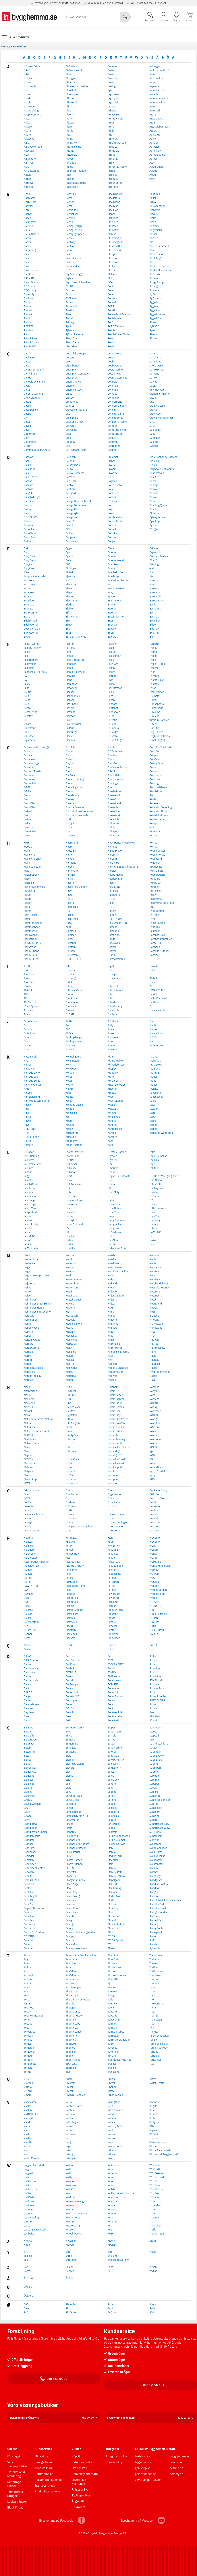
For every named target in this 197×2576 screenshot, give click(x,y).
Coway (153, 381)
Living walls (114, 1224)
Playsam (70, 1638)
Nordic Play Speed (118, 1419)
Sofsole (112, 1735)
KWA (152, 1104)
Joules (111, 1045)
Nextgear (71, 1391)
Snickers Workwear (77, 1948)
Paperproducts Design (36, 1561)
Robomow (113, 1688)
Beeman (28, 310)
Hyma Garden (157, 923)
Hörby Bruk (155, 943)
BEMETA (28, 326)
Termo (27, 2071)
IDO (26, 994)
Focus (111, 692)
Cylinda (153, 445)
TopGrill (112, 2015)
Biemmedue (73, 266)
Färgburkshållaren (159, 736)
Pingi (68, 1573)
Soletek (112, 1751)
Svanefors (155, 1844)
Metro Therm (115, 1267)
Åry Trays (29, 2278)
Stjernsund (155, 1727)
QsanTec (112, 1645)
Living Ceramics (117, 1220)
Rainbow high (31, 1668)
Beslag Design (74, 226)
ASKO (152, 82)
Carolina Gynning (33, 393)
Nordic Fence (115, 1395)
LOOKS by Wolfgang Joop (163, 1176)
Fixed (69, 720)
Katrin (27, 1116)
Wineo (111, 2209)
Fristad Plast (156, 680)
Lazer (27, 1240)
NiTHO (69, 1443)
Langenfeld (30, 1212)
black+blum (72, 346)
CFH (68, 361)
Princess (112, 1626)
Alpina (69, 138)
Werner (70, 2205)
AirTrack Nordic (74, 70)
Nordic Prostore (117, 1423)
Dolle (111, 489)
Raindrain (29, 1672)
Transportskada (45, 2485)
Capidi (27, 385)
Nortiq (153, 1407)
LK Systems (114, 1232)
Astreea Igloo (157, 102)
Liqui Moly (113, 1192)
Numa (152, 1463)
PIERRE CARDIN (75, 1565)
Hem (6, 46)
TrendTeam (155, 1975)
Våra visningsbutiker (17, 2464)
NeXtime (71, 1395)
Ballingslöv (30, 222)
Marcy (27, 1355)
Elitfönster (72, 616)
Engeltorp (113, 576)
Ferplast (28, 716)
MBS (68, 1311)
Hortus (153, 842)
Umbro (28, 2095)
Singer (69, 1824)
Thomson (71, 2051)
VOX (151, 2126)
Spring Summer (116, 1840)
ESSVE (153, 560)
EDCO (27, 616)
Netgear (28, 1471)
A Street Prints (32, 66)
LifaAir (69, 1244)
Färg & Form (156, 732)
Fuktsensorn (156, 704)
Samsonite (30, 1771)
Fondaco (112, 704)
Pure (152, 1610)
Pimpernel (72, 1569)
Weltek (70, 2177)
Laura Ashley (31, 1224)
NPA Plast (154, 1447)
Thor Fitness (73, 2059)
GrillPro (112, 827)
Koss (110, 1141)
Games (28, 755)
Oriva (111, 1498)
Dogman (112, 481)
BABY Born (30, 202)
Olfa (26, 1510)
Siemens (71, 1759)
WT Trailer (155, 2225)
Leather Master (74, 1152)
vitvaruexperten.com (148, 2479)
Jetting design (74, 1037)
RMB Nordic (114, 1676)
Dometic (112, 497)
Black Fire (71, 338)
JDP (68, 1029)
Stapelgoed (114, 1880)
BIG (68, 270)
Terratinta (71, 1959)
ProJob (153, 1557)
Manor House (31, 1327)
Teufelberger (73, 1975)
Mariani (28, 1363)
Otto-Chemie (115, 1526)
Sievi (68, 1771)
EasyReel (29, 568)
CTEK (152, 425)
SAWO (27, 1815)
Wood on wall (157, 2177)
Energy (111, 568)
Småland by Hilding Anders (81, 1932)
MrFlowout (155, 1327)
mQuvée (154, 1315)
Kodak (111, 1104)
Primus (112, 1622)
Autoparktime (157, 154)
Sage (26, 1755)
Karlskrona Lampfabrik (36, 1100)
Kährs (152, 1120)
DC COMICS (30, 517)
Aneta (111, 70)
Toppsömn (114, 2019)
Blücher (112, 270)
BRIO (152, 242)
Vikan (69, 2150)
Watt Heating (31, 2217)
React (27, 1716)
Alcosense (72, 94)
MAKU (27, 1291)
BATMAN (29, 278)
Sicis (68, 1755)
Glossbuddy (72, 795)
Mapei (27, 1335)
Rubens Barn (156, 1688)
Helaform (71, 947)
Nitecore (71, 1439)
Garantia (29, 767)
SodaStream (114, 1731)
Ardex (111, 122)
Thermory (71, 2035)
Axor (152, 178)
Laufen (28, 1220)
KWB (152, 1112)
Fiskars (70, 700)
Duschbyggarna (158, 505)
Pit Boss (70, 1593)
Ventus (70, 2110)
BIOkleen (71, 298)
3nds (110, 2304)
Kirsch (69, 1128)
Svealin (153, 1868)
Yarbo (69, 2255)
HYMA (152, 919)
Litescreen (114, 1204)
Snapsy (70, 1940)
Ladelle (28, 1172)
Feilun (27, 692)
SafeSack (29, 1743)
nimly (69, 1427)
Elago (69, 592)
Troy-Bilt (154, 2015)
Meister (70, 1355)
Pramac (112, 1606)
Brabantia (154, 210)
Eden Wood (30, 620)
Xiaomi (112, 2240)
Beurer (70, 250)
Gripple (153, 755)
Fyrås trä (154, 728)
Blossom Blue (115, 246)
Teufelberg (72, 1971)
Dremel (112, 529)
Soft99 (111, 1739)
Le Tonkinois (31, 1248)
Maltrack (29, 1315)
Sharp (69, 1735)
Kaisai (27, 1064)
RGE (68, 1720)
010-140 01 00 (53, 2378)
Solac (111, 1743)
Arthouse (113, 178)
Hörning (154, 955)
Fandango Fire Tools (35, 672)
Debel (27, 521)
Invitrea (112, 1014)
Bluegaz (112, 254)
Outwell (154, 1518)
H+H (26, 842)
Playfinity (71, 1630)
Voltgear (154, 2122)
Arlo (110, 134)
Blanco (111, 214)
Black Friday (15, 2507)
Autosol (153, 158)
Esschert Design (158, 556)
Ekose (69, 588)
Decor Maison (31, 529)
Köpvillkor (78, 2456)
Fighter (70, 643)
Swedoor (154, 1888)
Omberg (28, 1518)
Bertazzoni (72, 214)
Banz (27, 246)
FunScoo (154, 716)
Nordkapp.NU (115, 1467)
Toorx (111, 2007)
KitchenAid (72, 1132)
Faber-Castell (31, 643)
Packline (29, 1537)
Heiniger (71, 935)
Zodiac (153, 2271)
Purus (152, 1626)
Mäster (153, 1375)
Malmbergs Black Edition (38, 1303)
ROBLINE (113, 1684)
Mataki (69, 1291)
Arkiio (111, 130)
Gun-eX (153, 803)
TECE (27, 2003)
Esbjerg (112, 636)
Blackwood (114, 202)
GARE (27, 787)
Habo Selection (32, 866)
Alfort (69, 106)
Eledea (70, 604)
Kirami (69, 1120)
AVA (151, 162)
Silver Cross (72, 1799)
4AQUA (112, 2312)
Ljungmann (114, 1228)
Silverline (71, 1803)
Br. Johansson (157, 206)
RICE (110, 1660)
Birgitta (70, 310)
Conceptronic (115, 417)
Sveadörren (156, 1860)
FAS (26, 676)
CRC (151, 401)
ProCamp (154, 1537)
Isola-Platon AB (158, 998)
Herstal (112, 870)
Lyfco (152, 1236)
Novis (152, 1431)
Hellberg (71, 951)
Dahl (26, 461)
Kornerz (112, 1137)
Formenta (113, 728)
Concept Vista (116, 413)
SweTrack (154, 1916)
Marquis (28, 1379)
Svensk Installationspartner (165, 1900)
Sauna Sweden (32, 1803)
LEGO (69, 1176)
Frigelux (154, 676)
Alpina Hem (72, 142)
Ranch (27, 1684)
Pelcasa (28, 1610)
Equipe (112, 604)
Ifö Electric (30, 1002)
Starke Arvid (114, 1896)
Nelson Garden (32, 1443)
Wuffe (152, 2229)
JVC (151, 1041)
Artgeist (112, 174)
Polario (112, 1557)
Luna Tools (155, 1216)
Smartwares (72, 1912)
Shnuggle (71, 1747)
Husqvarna (155, 898)
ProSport (154, 1585)
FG (25, 720)
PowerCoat (114, 1593)
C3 (25, 353)
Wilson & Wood (116, 2197)
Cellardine (30, 441)
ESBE (111, 632)
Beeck (27, 306)
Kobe (111, 1096)
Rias (110, 1656)
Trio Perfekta (156, 2003)
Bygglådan (155, 310)
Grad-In (112, 763)
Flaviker (112, 643)
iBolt (26, 970)
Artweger (154, 66)
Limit (110, 1164)
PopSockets (114, 1573)
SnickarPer (72, 1944)
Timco (111, 1971)
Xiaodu (70, 2244)
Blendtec (113, 226)
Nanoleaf (29, 1399)
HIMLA (111, 898)
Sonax (111, 1771)
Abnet (27, 82)
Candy (27, 377)
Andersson (72, 186)
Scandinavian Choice (36, 1832)
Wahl (27, 2177)
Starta (111, 1900)
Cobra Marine (115, 369)
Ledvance (71, 1168)
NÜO (152, 1479)
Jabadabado (31, 1021)
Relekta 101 (72, 1696)
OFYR (27, 1498)
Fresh (152, 659)
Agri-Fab (29, 162)
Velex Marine (31, 2158)
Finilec (70, 655)
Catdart (28, 421)
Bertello (70, 218)
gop (68, 831)
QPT (68, 1649)
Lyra (151, 1244)
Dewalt (70, 525)
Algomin (70, 114)
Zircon (153, 2267)
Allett (69, 126)
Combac (112, 393)
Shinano (70, 1739)
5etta (152, 2308)
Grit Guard (155, 759)
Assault (153, 94)
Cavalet (28, 425)
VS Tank (153, 2134)
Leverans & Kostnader (79, 2481)
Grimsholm (114, 835)
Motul (152, 1299)
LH (67, 1232)
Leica (69, 1180)
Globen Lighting (75, 779)
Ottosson (113, 1530)
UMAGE (28, 2091)
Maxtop (70, 1303)
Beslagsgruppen (75, 234)
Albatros (70, 82)
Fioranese (71, 684)
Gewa (69, 759)
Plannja (70, 1606)
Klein (111, 1056)
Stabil (111, 1848)
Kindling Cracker (75, 1104)
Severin (28, 1948)
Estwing (154, 564)
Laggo (27, 1176)
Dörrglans (154, 529)
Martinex (71, 1255)
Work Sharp (155, 2205)
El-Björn (70, 596)
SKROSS (70, 1868)
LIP (109, 1188)
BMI (110, 278)
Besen (69, 222)
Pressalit (113, 1614)
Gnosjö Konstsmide (77, 815)
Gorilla (111, 747)
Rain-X (28, 1676)
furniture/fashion (159, 720)
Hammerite (30, 931)
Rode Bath (113, 1720)
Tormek (112, 2023)
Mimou (111, 1315)
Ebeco (27, 572)
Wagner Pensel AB (34, 2165)
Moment (154, 1255)
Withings (113, 2221)
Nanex (27, 1395)
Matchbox (71, 1295)
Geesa (27, 819)
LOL (151, 1172)
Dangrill (28, 493)
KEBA (27, 1132)
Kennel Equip (73, 1056)
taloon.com (177, 2462)
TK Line (112, 1987)
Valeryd (28, 2118)
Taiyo (27, 1963)
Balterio (28, 226)
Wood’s (153, 2181)
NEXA (27, 1483)
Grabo (111, 759)
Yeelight (112, 2255)
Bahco (27, 218)
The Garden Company (78, 1999)
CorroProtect (156, 369)
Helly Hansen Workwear (121, 842)
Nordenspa (72, 1483)
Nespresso (30, 1463)
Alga (68, 110)
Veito (27, 2154)
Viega (69, 2142)
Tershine (71, 1963)
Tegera (28, 2023)
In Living (71, 978)
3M (67, 2308)
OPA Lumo (71, 1506)
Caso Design (31, 409)
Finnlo (69, 667)
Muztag (153, 1367)
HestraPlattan (115, 878)
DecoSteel (30, 533)
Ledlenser (71, 1164)
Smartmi (70, 1904)
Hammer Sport (32, 927)
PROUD (153, 1602)
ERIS (110, 620)
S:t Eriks (28, 1727)
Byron (152, 330)
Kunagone (155, 1092)
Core (152, 353)
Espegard (154, 552)
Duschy (153, 509)
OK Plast (29, 1502)
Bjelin (69, 326)
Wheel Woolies (74, 2233)
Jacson (28, 1029)
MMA (110, 1359)
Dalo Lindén (30, 477)
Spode (111, 1828)
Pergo (27, 1638)
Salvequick (30, 1767)
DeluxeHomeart (75, 473)
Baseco (28, 266)
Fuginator (154, 696)
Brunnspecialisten (159, 266)
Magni (27, 1271)
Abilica (28, 78)
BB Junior (29, 286)
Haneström (30, 939)
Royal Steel (155, 1676)
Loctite (112, 1244)
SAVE (27, 1807)
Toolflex (112, 2003)
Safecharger (31, 1739)
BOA (110, 282)
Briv (151, 250)
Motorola (154, 1291)
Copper (112, 449)
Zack (26, 2267)
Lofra (152, 1152)
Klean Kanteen (74, 1145)
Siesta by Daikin (75, 1763)
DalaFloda (29, 469)
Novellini (154, 1423)
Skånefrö (71, 1876)
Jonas (111, 1033)
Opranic (70, 1514)
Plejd (110, 1537)
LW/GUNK (155, 1232)
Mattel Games (74, 1299)
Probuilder (114, 1638)
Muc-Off (154, 1339)
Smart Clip (72, 1892)
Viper (111, 2142)
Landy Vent (30, 1208)
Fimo (69, 651)
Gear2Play (30, 803)
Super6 (153, 1819)
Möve (152, 1379)
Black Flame (73, 342)
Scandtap (29, 1840)
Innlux (69, 994)
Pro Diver (113, 1634)
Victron (70, 2126)
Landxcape (30, 1204)
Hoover (112, 951)
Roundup (154, 1668)
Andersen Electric (76, 182)
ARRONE (113, 158)
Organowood (115, 1494)
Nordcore (71, 1479)
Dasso (27, 509)
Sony (110, 1787)
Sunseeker (155, 1807)
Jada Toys (29, 1033)
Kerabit (70, 1072)
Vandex (28, 2122)
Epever (112, 596)
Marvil (69, 1259)
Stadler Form (115, 1856)
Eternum (154, 580)
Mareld (28, 1359)
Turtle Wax (155, 2059)
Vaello (27, 2106)
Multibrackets (157, 1347)
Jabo (26, 1025)
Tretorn (153, 1979)
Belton (28, 322)
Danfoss (28, 489)
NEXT (69, 1387)
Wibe (110, 2169)
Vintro (111, 2138)
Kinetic (70, 1108)
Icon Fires (30, 982)
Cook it (112, 437)
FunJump (154, 712)
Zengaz (70, 2271)
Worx (152, 2213)
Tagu (26, 1959)
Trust (152, 2023)
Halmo (27, 910)
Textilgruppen (74, 1987)
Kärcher (153, 1124)
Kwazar (153, 1108)
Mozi (152, 1311)
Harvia (69, 878)
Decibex (28, 525)
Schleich (29, 1860)
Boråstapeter (115, 318)
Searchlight (30, 1896)
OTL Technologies (118, 1522)
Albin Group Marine (77, 86)
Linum (111, 1184)
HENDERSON (115, 850)
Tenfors (28, 2059)
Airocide (29, 186)
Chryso (70, 397)
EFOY (27, 636)
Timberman (114, 1967)
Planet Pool (72, 1597)
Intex (111, 994)
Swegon (154, 1892)
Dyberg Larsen (157, 517)
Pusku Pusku (156, 1630)
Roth (152, 1664)
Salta (27, 1763)
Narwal (28, 1411)
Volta (152, 2118)
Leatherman (72, 1156)
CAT (26, 417)
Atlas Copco (156, 118)
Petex (69, 1545)
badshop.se (142, 2456)
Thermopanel (73, 2031)
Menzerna (71, 1367)
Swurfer (154, 1944)
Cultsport (154, 437)
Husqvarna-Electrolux (161, 902)
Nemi (27, 1447)
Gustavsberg (156, 819)
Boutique (154, 194)
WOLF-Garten (157, 2173)
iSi (150, 986)
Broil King (155, 258)
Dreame (112, 525)
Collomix (113, 389)
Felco (27, 700)
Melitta (70, 1363)
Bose (110, 338)
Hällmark (154, 931)
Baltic (27, 230)
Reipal (69, 1680)
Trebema (154, 1959)
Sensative (29, 1928)
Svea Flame (156, 1852)
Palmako (29, 1545)
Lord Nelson (156, 1180)
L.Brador (29, 1152)
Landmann (30, 1196)
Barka (27, 258)
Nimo (69, 1431)
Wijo (110, 2181)
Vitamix (112, 2150)
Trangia (112, 2067)
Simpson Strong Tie (77, 1815)
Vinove (112, 2134)
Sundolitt (154, 1795)
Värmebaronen (157, 2142)
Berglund (71, 194)
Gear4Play (30, 807)
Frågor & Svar (81, 2489)
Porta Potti (114, 1581)
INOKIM (70, 1014)
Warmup (28, 2213)
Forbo (111, 716)
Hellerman (72, 955)
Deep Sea (29, 537)
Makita (27, 1287)
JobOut (70, 1049)
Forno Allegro (115, 740)
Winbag (112, 2205)
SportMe (112, 1832)
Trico (152, 1995)
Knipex (112, 1092)
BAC (26, 210)
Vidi (68, 2138)
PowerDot (113, 1597)
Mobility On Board (118, 1367)
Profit (152, 1545)
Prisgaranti (79, 2507)
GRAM (111, 771)
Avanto (153, 170)
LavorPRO (29, 1236)
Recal (27, 1720)
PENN (27, 1626)
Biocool (70, 290)
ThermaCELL (73, 2011)
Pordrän (112, 1577)
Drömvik (154, 461)
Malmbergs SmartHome (37, 1311)
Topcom (112, 2011)
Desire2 (70, 521)
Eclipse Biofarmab (34, 576)
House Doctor (157, 850)
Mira (110, 1335)
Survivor (154, 1840)
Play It (69, 1626)
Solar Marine (115, 1747)
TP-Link (112, 2055)
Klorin (111, 1076)
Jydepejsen (156, 1045)
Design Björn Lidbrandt (79, 501)
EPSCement (114, 600)
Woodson (154, 2193)
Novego (153, 1419)
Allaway (70, 122)
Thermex (71, 2019)
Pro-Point (154, 1573)
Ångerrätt (78, 2501)
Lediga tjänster (17, 2501)
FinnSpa (70, 676)
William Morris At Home (121, 2193)
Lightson (112, 1160)
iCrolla (27, 986)
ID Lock (28, 990)
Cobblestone (115, 365)
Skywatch (71, 1872)
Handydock (30, 935)
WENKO (70, 2189)
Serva (27, 1944)
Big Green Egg (74, 274)
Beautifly (29, 294)
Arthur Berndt (115, 182)
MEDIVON (71, 1343)
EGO (68, 560)
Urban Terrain (115, 2095)
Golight (70, 823)
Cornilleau (155, 361)
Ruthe (152, 1704)
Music (152, 1355)
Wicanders (114, 2173)
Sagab (27, 1747)
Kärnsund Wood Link (161, 1132)
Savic (27, 1811)
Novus (153, 1443)
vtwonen (154, 2138)
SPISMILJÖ (114, 1824)
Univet (111, 2083)
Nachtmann (30, 1391)
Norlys (153, 1391)
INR (110, 970)
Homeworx (114, 935)
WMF (110, 2233)
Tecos (27, 2011)
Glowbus (71, 803)
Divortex (112, 473)
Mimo (111, 1311)
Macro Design (31, 1259)
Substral (154, 1783)
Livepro (112, 1216)
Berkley (70, 202)
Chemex (70, 385)
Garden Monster (33, 771)
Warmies (29, 2209)
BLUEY (111, 266)
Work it (153, 2201)
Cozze (153, 385)
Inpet (111, 966)
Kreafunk (154, 1068)
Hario (69, 854)
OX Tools (154, 1530)
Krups (152, 1080)
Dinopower (72, 541)
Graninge (113, 783)
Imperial (71, 970)
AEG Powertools (33, 146)
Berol (69, 206)
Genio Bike (30, 831)
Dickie (69, 533)
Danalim (28, 485)
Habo (27, 862)
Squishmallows (116, 1844)
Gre (110, 787)
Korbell (112, 1132)
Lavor (27, 1232)
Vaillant (28, 2110)
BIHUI (69, 286)
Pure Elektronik (158, 1614)
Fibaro (27, 724)
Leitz (68, 1192)
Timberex (113, 1963)
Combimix (113, 397)
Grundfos (154, 779)
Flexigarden (114, 655)
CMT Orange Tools (76, 449)
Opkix (69, 1510)
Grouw (153, 771)
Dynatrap (154, 521)
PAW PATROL (31, 1585)
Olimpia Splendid (34, 1514)
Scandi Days (31, 1824)
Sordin (111, 1795)
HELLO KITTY (73, 959)
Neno (27, 1451)
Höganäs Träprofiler (160, 939)
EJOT (69, 580)
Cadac (27, 361)
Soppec (112, 1791)
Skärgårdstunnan (75, 1880)
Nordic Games (116, 1407)
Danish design (32, 497)
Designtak (71, 517)
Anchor (70, 178)
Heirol (69, 939)
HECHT (70, 910)
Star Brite (113, 1884)
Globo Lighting (74, 787)
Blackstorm (114, 198)
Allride (69, 130)
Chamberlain (73, 365)
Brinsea (153, 238)
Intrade (112, 1002)
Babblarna (29, 198)
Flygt (110, 680)
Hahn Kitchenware (34, 886)
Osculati (112, 1506)
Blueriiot (113, 258)
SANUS (28, 1799)
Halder (28, 902)
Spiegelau (113, 1815)
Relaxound (72, 1692)
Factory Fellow (32, 647)
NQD (152, 1455)
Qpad (69, 1645)
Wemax (70, 2181)
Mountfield (155, 1303)
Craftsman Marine (159, 393)
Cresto (153, 409)
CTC (151, 421)
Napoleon (29, 1403)
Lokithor (154, 1168)
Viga (68, 2146)
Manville (29, 1331)
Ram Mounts (31, 1680)
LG (67, 1228)
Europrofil (155, 596)
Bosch (111, 330)
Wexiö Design (73, 2225)
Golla (69, 827)
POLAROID (114, 1561)
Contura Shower (117, 429)
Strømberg (155, 1767)
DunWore (154, 489)
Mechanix (71, 1335)
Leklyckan (71, 1196)
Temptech (29, 2051)
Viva (110, 2158)
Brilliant (154, 234)
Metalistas (113, 1263)
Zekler (69, 2267)
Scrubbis (29, 1884)
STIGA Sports (115, 1940)
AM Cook (71, 162)
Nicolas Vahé (73, 1407)
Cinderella (72, 401)
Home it (112, 927)
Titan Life (113, 1979)
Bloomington (115, 238)
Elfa (68, 612)
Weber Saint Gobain (35, 2229)
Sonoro (112, 1783)
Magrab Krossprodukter (37, 1275)
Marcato (28, 1351)
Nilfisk (69, 1419)
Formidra (113, 732)
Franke (153, 647)
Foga (110, 696)
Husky (153, 894)
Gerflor (70, 755)
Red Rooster (73, 1660)
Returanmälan (44, 2474)
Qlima (27, 1649)
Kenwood (71, 1068)
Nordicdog (113, 1451)
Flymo (111, 684)
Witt (110, 2225)
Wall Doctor (30, 2189)
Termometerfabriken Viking (81, 1955)
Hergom (112, 858)
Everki (153, 612)
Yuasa (152, 2251)
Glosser (70, 799)
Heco (69, 923)
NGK (68, 1399)
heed (69, 927)
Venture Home (74, 2106)
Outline (153, 1510)
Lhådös (70, 1236)
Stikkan (112, 1948)
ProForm (154, 1549)
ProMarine (155, 1561)
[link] (176, 17)
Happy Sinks (73, 842)
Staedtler (113, 1860)
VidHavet (71, 2134)
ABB (26, 74)
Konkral (112, 1120)
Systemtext (156, 1948)
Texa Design (72, 1979)
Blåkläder (113, 274)
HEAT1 (69, 898)
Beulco (70, 246)
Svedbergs (155, 1876)
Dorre (111, 505)
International (115, 990)
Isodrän (153, 994)
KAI (26, 1060)
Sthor (111, 1932)
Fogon (111, 700)
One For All (72, 1494)
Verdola (70, 2114)
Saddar (28, 1731)
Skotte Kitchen (74, 1864)
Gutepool (154, 823)
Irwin (152, 982)
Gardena (29, 775)
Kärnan (153, 1128)
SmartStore (72, 1908)
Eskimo (153, 548)
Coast (111, 357)
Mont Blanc (155, 1267)
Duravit (153, 497)
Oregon (112, 1490)
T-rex (152, 1987)
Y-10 (26, 2251)
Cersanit (70, 357)
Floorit (111, 672)
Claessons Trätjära (76, 409)
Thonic (70, 2055)
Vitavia (111, 2154)
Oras (68, 1530)
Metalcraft (113, 1259)
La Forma (29, 1160)
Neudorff (29, 1475)
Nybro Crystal (157, 1471)
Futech (153, 724)
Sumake (154, 1791)
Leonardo (71, 1212)
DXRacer (154, 513)
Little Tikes (114, 1212)
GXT (151, 827)
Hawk (69, 890)
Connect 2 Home (117, 421)
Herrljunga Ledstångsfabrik (123, 866)
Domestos (113, 493)
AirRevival (71, 66)
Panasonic (30, 1553)
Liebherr (70, 1240)
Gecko (27, 815)
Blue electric (115, 250)
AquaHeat (113, 94)
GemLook (29, 827)
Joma (111, 1029)
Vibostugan (72, 2122)
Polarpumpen (115, 1565)
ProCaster (155, 1541)
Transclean (155, 1955)
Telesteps (29, 2031)
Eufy (151, 584)
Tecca (27, 1999)
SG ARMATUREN (75, 1727)
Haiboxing (29, 890)
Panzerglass (31, 1557)
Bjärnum (70, 330)
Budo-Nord (155, 274)
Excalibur (154, 620)
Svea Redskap (157, 1856)
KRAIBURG (155, 1064)
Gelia (27, 823)
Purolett (154, 1622)
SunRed (153, 1803)
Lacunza (28, 1168)
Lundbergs (155, 1220)
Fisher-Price (73, 696)
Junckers (154, 1029)
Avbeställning (43, 2468)
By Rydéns (155, 298)
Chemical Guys (74, 389)
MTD (151, 1335)
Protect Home (157, 1593)
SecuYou (29, 1904)
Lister (111, 1200)
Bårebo (153, 334)
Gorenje (70, 835)
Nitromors (71, 1451)
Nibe (68, 1403)
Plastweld (71, 1622)
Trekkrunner (156, 1971)
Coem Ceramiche (117, 377)
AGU (26, 166)
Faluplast (29, 667)
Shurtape (71, 1751)
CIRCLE (70, 405)
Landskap (29, 1200)
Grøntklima (155, 791)
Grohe (153, 767)
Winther (112, 2213)
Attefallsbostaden (159, 126)
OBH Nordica (31, 1490)
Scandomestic (32, 1836)
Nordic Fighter (116, 1399)
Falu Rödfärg (31, 659)
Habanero (29, 854)
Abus (27, 90)
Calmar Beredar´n (34, 369)
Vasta (27, 2134)
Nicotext (71, 1411)
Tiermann (71, 2067)
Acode (27, 98)
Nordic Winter (115, 1443)
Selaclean (29, 1916)
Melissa (70, 1359)
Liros (110, 1196)
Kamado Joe (31, 1076)
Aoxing (111, 86)
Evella (152, 604)
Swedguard (155, 1880)
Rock (110, 1708)
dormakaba (114, 501)
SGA (68, 1731)
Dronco (112, 537)
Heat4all (70, 902)
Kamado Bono (32, 1072)
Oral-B (69, 1522)
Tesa (68, 1967)
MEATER (70, 1331)
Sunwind (154, 1815)
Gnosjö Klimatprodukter (79, 811)
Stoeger (153, 1731)
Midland (112, 1283)
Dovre (111, 513)
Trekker (153, 1967)
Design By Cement (76, 505)
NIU (68, 1455)
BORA (111, 306)
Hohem (112, 910)
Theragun (71, 2007)
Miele (111, 1287)
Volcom (153, 2114)
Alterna (70, 150)
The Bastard (72, 1991)
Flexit (111, 659)
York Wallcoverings (118, 2260)
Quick (111, 1649)
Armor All (113, 138)
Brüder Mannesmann (161, 270)
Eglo (68, 552)
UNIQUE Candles (75, 2095)
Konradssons (115, 1128)
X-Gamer (71, 2240)
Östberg (28, 2295)
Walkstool (29, 2185)
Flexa (111, 647)
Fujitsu (153, 700)
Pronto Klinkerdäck (160, 1565)
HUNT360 (155, 882)
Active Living (31, 110)
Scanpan (29, 1844)
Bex (68, 254)
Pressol (112, 1618)
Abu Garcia (30, 86)
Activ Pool (29, 106)
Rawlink (28, 1708)
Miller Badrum (116, 1295)
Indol (69, 982)
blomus (112, 234)
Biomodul (71, 306)
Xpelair (112, 2244)
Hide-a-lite (114, 886)
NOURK (153, 1415)
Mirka (111, 1339)
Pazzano (28, 1593)
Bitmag (70, 322)
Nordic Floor (115, 1403)
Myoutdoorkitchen (159, 1371)
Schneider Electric (34, 1868)
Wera (69, 2193)
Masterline (72, 1283)
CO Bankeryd (115, 353)
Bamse (28, 242)
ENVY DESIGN (116, 588)
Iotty (152, 970)
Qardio (28, 1645)
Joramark (113, 1037)
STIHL (111, 1944)
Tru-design (155, 2019)
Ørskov (28, 2287)
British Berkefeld (159, 246)
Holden (112, 914)
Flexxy (111, 667)
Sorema (112, 1799)
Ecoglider (29, 600)
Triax (152, 1991)
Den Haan (71, 481)
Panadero (29, 1549)
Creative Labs (157, 405)
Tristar (153, 2007)
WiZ (110, 2229)
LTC (151, 1200)
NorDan (70, 1475)
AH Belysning (31, 170)
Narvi (27, 1415)
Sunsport (154, 1811)
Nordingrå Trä (115, 1455)
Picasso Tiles (73, 1561)
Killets (69, 1096)
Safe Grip (29, 1735)
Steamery (113, 1908)
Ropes (153, 1660)
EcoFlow (29, 592)
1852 (27, 2304)
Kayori (27, 1124)
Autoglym (154, 146)
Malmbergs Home (34, 1307)
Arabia (111, 106)
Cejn (26, 437)
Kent (68, 1064)
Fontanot (113, 708)
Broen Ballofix (157, 254)
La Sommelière (32, 1164)
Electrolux (71, 600)
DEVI (69, 529)
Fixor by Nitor (73, 724)
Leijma (69, 1188)
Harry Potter (73, 870)
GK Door (70, 775)
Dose (110, 509)
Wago (27, 2169)
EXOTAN (154, 632)
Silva (68, 1791)
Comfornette (115, 401)
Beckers (28, 298)
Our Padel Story (158, 1490)
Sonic (111, 1775)
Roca (110, 1704)
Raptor (28, 1700)
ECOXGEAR (30, 612)
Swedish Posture (159, 1884)
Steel (111, 1912)
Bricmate (154, 226)
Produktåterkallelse (48, 2491)
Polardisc (113, 1553)
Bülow (153, 322)
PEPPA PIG (30, 1630)
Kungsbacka (156, 1096)
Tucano (153, 2039)
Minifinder (113, 1323)
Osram (111, 1518)
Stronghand (156, 1759)
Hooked (112, 947)
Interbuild (113, 986)
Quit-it (153, 1645)
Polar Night (114, 1549)
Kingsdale (71, 1112)
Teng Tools (30, 2063)
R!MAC (28, 1656)
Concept (112, 409)
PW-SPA (154, 1634)
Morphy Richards (159, 1283)
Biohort (70, 294)
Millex (111, 1303)
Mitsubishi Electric (118, 1351)
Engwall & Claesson (119, 580)
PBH (26, 1597)
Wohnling (154, 2165)
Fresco (153, 655)
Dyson (153, 525)
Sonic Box (113, 1779)
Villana (111, 2122)
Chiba (69, 393)
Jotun (111, 1041)
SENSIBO (29, 1936)
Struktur (154, 1763)
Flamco (70, 736)
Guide (152, 799)
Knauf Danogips (116, 1084)
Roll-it (153, 1656)
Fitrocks (70, 712)
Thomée (70, 2047)
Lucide (153, 1204)
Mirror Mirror (115, 1347)
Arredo (111, 154)
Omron (70, 1490)
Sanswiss (29, 1795)
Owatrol (154, 1526)
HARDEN (71, 850)
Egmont (70, 556)
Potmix (112, 1589)
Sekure (28, 1912)
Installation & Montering (16, 2474)
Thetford (71, 2043)
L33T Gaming (31, 1156)
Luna (152, 1212)
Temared (29, 2047)
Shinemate (72, 1743)
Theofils (70, 2003)
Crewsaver (155, 413)
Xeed (27, 2244)
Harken (70, 858)
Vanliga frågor (44, 2462)
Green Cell (114, 795)
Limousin (113, 1168)
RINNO (112, 1672)
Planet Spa (72, 1602)
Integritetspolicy (117, 2456)
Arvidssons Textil (159, 70)
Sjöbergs (71, 1832)
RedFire (70, 1664)
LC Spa (28, 1244)
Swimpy (154, 1924)
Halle (27, 906)
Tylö (151, 2063)
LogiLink (154, 1160)
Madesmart (30, 1263)
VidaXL (70, 2130)
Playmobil (71, 1634)
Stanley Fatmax (116, 1876)
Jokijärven (113, 1021)
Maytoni (70, 1307)
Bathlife (28, 274)
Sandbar (28, 1779)
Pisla (68, 1589)
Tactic (27, 1955)
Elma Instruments (76, 636)
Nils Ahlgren (73, 1423)
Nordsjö (112, 1483)
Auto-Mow (155, 150)
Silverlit (70, 1807)
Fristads (154, 684)
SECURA (28, 1900)
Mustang (154, 1359)
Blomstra (113, 230)
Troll (151, 2011)
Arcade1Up (114, 114)
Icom (27, 978)
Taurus (28, 1983)
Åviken (70, 2278)
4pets (152, 2304)
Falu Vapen (30, 663)
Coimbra (112, 381)
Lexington (71, 1220)
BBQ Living (30, 290)
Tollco (111, 1999)
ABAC (27, 70)
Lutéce (153, 1228)
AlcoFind (71, 90)
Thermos (71, 2039)
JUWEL (153, 1037)
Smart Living (73, 1896)
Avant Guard (156, 166)
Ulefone (28, 2083)
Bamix (27, 238)
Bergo (69, 198)
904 (151, 2312)
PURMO (153, 1618)
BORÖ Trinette (116, 326)
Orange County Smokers (79, 1526)
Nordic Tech (114, 1435)
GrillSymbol (114, 831)
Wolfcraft (154, 2169)
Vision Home (115, 2146)
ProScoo (154, 1581)
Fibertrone (30, 728)
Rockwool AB (115, 1712)
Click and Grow (74, 421)
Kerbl (69, 1076)
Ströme (153, 1771)
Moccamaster (115, 1371)
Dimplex (70, 537)
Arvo (152, 74)
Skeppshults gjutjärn (77, 1844)
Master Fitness (74, 1279)
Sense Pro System (34, 1932)
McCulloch (72, 1315)
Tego (26, 2027)
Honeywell (114, 943)
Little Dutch (114, 1208)
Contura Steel (115, 433)
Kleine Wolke (115, 1060)
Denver (70, 497)
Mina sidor (41, 2456)
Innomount (72, 1002)
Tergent (28, 2067)
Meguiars (71, 1351)
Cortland (154, 373)
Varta (27, 2130)
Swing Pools (156, 1928)
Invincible (113, 1010)
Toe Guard (113, 1991)
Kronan (153, 1076)
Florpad (112, 676)
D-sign (153, 465)
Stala (110, 1864)
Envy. (111, 592)
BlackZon (113, 210)
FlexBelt (112, 651)
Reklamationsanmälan (49, 2479)
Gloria (69, 791)
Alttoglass (71, 154)
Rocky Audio (115, 1716)
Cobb (111, 361)
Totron (111, 2043)
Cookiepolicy (114, 2462)
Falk (26, 655)
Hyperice (154, 927)
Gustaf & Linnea (158, 815)
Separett (29, 1940)
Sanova (28, 1791)
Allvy (68, 134)
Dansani (28, 501)
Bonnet (112, 302)
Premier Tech (115, 1610)
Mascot (70, 1271)
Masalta (70, 1267)
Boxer (152, 198)
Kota (110, 1145)
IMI (68, 966)
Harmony (71, 862)
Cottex (153, 377)
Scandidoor (30, 1828)
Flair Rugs (71, 732)
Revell (69, 1712)
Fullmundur (156, 708)
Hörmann (154, 947)
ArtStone (113, 186)
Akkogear (71, 78)
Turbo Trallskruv (158, 2047)
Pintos (69, 1577)
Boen (111, 290)
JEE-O (69, 1033)
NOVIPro (154, 1427)
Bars (26, 262)
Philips (70, 1549)
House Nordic (157, 854)
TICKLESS (71, 2063)
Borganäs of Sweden (119, 314)
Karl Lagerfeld (32, 1096)
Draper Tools (115, 521)
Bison (69, 314)
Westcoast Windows (77, 2213)
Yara (68, 2251)
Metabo (112, 1255)
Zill (109, 2271)
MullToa (153, 1343)
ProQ (152, 1577)
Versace (70, 2118)
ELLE (68, 632)
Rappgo (28, 1696)
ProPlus (153, 1569)
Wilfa (110, 2185)
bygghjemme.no (180, 2456)
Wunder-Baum (157, 2233)
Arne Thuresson (117, 142)
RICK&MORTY (116, 1664)
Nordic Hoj (114, 1411)
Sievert (70, 1767)
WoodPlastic (156, 2189)
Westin (70, 2221)
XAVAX (28, 2240)
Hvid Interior (156, 910)
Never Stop (30, 1479)
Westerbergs (73, 2217)
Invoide (153, 966)
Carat (27, 389)
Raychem (29, 1712)
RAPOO (28, 1692)
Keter (69, 1080)
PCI (26, 1602)
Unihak (70, 2087)
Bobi (110, 286)
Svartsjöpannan (158, 1848)
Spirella (112, 1819)
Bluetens (113, 262)
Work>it (153, 2209)
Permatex (71, 1537)
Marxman (71, 1263)
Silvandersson (74, 1795)
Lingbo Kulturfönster (119, 1176)
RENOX (70, 1708)
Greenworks (115, 815)
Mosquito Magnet (159, 1287)
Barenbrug (30, 250)
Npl (151, 1451)
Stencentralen (116, 1924)
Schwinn (29, 1872)
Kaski (27, 1112)
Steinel (112, 1920)
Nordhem (113, 1387)
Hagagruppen (31, 874)
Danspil (28, 505)
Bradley (153, 214)
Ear (26, 552)
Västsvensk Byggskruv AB (164, 2154)
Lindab (111, 1172)
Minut (111, 1331)
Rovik (152, 1672)
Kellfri (27, 1141)
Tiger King (113, 1955)
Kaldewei (29, 1068)
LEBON (70, 1160)
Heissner (71, 943)
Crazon (153, 397)
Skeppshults (73, 1840)
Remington (72, 1700)
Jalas (27, 1041)
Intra (110, 998)
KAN (26, 1088)
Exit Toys (154, 628)
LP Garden (155, 1196)
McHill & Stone (74, 1323)
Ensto (111, 584)
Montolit (154, 1271)
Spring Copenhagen (119, 1836)
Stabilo (112, 1852)
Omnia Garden (32, 1530)
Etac (151, 572)
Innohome (72, 998)
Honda (111, 939)
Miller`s (112, 1299)
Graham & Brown (117, 767)
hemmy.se (176, 2474)
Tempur (28, 2055)
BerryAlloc (72, 210)
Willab (111, 2189)
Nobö (69, 1463)
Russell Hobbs (157, 1696)
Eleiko (69, 608)
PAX (26, 1589)
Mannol (28, 1323)
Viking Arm (72, 2158)
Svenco (153, 1896)
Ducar (152, 481)
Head (69, 894)
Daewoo (28, 457)
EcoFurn (28, 596)
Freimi (153, 651)
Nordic (111, 1391)
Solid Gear (113, 1755)
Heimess (71, 931)
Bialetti (70, 262)
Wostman (154, 2217)
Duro (152, 501)
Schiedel (29, 1856)
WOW (152, 2221)
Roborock (113, 1692)
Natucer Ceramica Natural (38, 1419)
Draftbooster (115, 517)
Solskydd (113, 1763)
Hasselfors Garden (76, 886)
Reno (69, 1704)
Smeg (69, 1920)
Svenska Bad (156, 1904)
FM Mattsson (115, 688)
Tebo (27, 1995)
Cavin (27, 429)
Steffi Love (114, 1916)
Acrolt (27, 102)
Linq (110, 1180)
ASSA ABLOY (156, 90)
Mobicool (113, 1363)
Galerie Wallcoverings (36, 747)
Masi (68, 1275)
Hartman (71, 874)
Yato (110, 2251)
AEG (26, 142)
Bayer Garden (31, 282)
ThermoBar (72, 2027)
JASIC (69, 1021)
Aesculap (29, 150)
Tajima (27, 1967)
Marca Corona (31, 1347)
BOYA (152, 202)
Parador (28, 1569)
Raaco (27, 1664)
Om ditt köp (79, 2468)
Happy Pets (30, 955)
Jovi (151, 1021)
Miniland (112, 1327)
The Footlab (72, 1995)
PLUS (110, 1541)
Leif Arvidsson (74, 1184)
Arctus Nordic (115, 118)
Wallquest (29, 2205)
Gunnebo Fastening (160, 807)
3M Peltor (71, 2312)
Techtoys (29, 2007)
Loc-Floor (113, 1240)
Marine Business (33, 1367)
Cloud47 (70, 441)
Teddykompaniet (33, 2015)
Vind (110, 2130)
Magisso (28, 1267)
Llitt (110, 1236)
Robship (112, 1700)
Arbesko (112, 110)
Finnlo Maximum (75, 672)
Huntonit (154, 886)
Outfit (152, 1502)
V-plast (153, 2130)
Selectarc (29, 1920)
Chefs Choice (73, 381)
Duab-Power (156, 473)
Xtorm (153, 2240)
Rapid (27, 1688)
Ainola (27, 174)
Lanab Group (31, 1184)
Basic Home (31, 270)
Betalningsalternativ (85, 2474)
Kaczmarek (30, 1056)
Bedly (27, 302)
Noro (152, 1395)
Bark (26, 254)
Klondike (113, 1072)
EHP (68, 564)
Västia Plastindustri (160, 2150)
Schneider (30, 1864)
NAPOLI (28, 1407)
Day (26, 513)
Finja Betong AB (75, 659)
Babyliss (29, 206)
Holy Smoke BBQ (117, 923)
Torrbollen (113, 2035)
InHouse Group (74, 990)
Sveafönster (156, 1864)
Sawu (27, 1819)
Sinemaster (72, 1819)
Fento (27, 708)
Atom (152, 122)
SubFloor (154, 1775)
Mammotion (31, 1319)
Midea (111, 1279)
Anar (68, 174)
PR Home (113, 1602)
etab (151, 568)
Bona (110, 294)
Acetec (28, 94)
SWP (151, 1940)
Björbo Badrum (74, 334)
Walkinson (30, 2181)
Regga (69, 1676)
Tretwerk (154, 1983)
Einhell (70, 572)
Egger (69, 548)
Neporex (29, 1455)
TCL (26, 1991)
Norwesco (155, 1411)
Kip (67, 1116)
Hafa (26, 870)
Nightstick (71, 1415)
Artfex (111, 170)
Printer (111, 1630)
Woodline (154, 2185)
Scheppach (30, 1852)
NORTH (153, 1403)
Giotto (69, 767)
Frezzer (153, 667)
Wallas (27, 2193)
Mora (152, 1275)
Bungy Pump (156, 282)
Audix (152, 138)
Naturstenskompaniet (36, 1431)
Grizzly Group (157, 763)
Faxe (26, 688)
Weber (27, 2225)
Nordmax (113, 1475)
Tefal (27, 2019)
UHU (26, 2079)
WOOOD (154, 2197)
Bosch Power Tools (118, 334)
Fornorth (154, 643)
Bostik (111, 346)
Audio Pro (155, 134)
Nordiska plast (116, 1463)
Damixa (28, 481)
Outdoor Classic (158, 1498)
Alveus (70, 158)
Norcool (70, 1471)
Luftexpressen (157, 1208)
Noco (69, 1467)
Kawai (27, 1120)
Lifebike (70, 1248)
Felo (26, 704)
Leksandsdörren (75, 1200)
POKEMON (114, 1545)
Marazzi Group (32, 1339)
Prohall (153, 1553)
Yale (26, 2260)
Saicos (27, 1759)
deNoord (71, 493)
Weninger (71, 2185)
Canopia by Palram (34, 381)
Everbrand (155, 608)
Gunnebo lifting (158, 811)
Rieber (111, 1668)
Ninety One (72, 1435)
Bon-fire (112, 298)
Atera (152, 114)
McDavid (70, 1319)
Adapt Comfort (32, 114)
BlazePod (113, 218)
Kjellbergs (71, 1141)
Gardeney (29, 779)
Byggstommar (157, 314)
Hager (27, 878)
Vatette (28, 2142)
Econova (29, 604)
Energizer (113, 564)
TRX (151, 2027)
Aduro (27, 134)
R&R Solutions (32, 1660)
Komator (112, 1112)
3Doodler (71, 2304)
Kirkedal (70, 1124)
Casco (27, 405)
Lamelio (28, 1180)
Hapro (69, 846)
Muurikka (154, 1363)
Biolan (69, 302)
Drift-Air (112, 533)
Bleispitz (113, 222)
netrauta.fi (177, 2468)
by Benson (155, 294)
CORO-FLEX (156, 365)
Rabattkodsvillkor (83, 2462)
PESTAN (70, 1541)
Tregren (153, 1963)
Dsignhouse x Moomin (162, 469)
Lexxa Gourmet (74, 1224)
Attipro (153, 130)
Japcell (28, 1045)
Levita (69, 1216)
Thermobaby (73, 2023)
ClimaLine (71, 429)
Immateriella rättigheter (15, 2494)
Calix (27, 365)
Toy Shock (113, 2051)
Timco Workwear (117, 1975)
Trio (151, 1999)
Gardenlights (31, 783)
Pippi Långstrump (76, 1585)
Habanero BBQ (32, 858)
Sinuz (69, 1828)
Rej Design (72, 1684)
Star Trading (114, 1888)
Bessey (70, 238)
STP (151, 1739)
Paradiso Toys (32, 1565)
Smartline (71, 1900)
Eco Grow (29, 584)
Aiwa (68, 74)
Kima (69, 1100)
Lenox (69, 1208)
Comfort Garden (117, 405)
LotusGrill (155, 1184)
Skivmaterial (73, 1852)
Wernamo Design (75, 2201)
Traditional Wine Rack (120, 2059)
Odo (26, 1494)
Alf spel (70, 98)
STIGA (111, 1936)
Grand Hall (114, 775)
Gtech (152, 795)
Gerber (70, 751)
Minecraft (113, 1319)
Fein (26, 696)
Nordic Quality (116, 1427)
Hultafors (154, 878)
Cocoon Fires (115, 373)
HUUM (153, 906)
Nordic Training (116, 1439)
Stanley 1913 (115, 1872)
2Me (26, 2308)
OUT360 (154, 1494)
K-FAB (69, 1088)
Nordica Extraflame (119, 1447)
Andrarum (113, 66)
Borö (110, 322)
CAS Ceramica (32, 397)
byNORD (154, 326)
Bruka (152, 262)
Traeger (112, 2063)
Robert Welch (115, 1680)
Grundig (154, 783)
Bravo (152, 222)
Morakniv (154, 1279)
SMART (70, 1888)
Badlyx (28, 214)
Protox (153, 1597)
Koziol (153, 1056)
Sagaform (29, 1751)
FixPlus (70, 728)
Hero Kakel (114, 862)
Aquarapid (113, 102)
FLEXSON (113, 663)
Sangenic (29, 1783)
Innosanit (71, 1006)
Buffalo (153, 278)
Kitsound (71, 1137)
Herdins (112, 854)
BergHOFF (30, 346)
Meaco (69, 1327)
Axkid (152, 174)
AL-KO (69, 118)
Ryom (152, 1712)
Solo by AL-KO (116, 1759)
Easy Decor (30, 560)
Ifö (25, 998)
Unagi (69, 2079)
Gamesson (30, 759)
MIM (110, 1307)
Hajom (27, 898)
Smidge (70, 1924)
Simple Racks (73, 1811)
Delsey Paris (73, 465)
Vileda (111, 2114)
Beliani (28, 314)
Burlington (155, 286)
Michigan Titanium (118, 1271)
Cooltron (113, 441)
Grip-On (154, 751)
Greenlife (113, 807)
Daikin (27, 465)
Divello (112, 465)
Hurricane (155, 890)
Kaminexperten (33, 1084)
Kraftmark (155, 1060)
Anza (110, 82)
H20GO (28, 846)
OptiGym (71, 1518)
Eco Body (29, 580)
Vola (151, 2110)
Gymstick (154, 831)
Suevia (153, 1787)
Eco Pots (29, 588)
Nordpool (113, 1479)
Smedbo (70, 1916)
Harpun (70, 866)
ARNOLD (112, 146)
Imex (27, 1014)
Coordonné (114, 445)
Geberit (28, 811)
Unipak (70, 2091)
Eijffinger (71, 568)
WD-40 (28, 2221)
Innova (70, 1010)
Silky (68, 1787)
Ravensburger (32, 1704)
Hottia (153, 846)
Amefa (69, 166)
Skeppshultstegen (76, 1848)
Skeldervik (72, 1836)
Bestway (71, 242)
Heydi (111, 882)
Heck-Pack (72, 919)
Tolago (111, 1995)
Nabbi (27, 1387)
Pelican (28, 1614)
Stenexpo (113, 1928)
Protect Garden (158, 1589)
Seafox (28, 1888)
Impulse (70, 974)
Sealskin (29, 1892)
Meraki (69, 1371)
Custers (153, 441)
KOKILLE (113, 1108)
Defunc (28, 541)
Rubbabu (154, 1684)
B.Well (27, 194)
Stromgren (155, 1751)
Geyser (70, 763)
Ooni (68, 1498)
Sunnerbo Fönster (159, 1799)
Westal (70, 2209)
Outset (153, 1514)
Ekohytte (71, 584)
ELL (68, 628)
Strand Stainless (158, 1743)
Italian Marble (157, 1010)
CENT (27, 445)
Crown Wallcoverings (161, 417)
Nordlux (112, 1471)
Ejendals (71, 576)
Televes (28, 2035)
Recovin (70, 1656)
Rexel (69, 1716)
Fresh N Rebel (157, 663)
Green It (112, 799)
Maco (27, 1255)
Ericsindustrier (116, 616)
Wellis (69, 2173)
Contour (112, 425)
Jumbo (153, 1025)
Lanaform (29, 1188)
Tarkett (28, 1979)
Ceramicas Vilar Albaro (37, 449)
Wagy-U (28, 2173)
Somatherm (114, 1767)
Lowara (153, 1192)
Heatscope (72, 906)
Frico (152, 672)
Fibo (26, 732)
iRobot (153, 978)
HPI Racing (155, 866)
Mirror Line (114, 1343)
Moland (112, 1379)
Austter (153, 142)
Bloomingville (115, 242)
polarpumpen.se (145, 2474)
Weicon (70, 2165)
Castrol (28, 413)
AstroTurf (154, 110)
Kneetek (112, 1088)
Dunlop (153, 485)
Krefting (154, 1072)
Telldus (28, 2039)
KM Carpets (114, 1080)
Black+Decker (115, 194)
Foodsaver (114, 712)
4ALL (110, 2308)
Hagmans (29, 882)
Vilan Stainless (116, 2110)
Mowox (153, 1307)
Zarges (28, 2271)
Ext (151, 636)
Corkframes (156, 357)
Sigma (69, 1775)
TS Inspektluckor (159, 2035)
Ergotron (112, 612)
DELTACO (71, 469)
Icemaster (30, 974)
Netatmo (29, 1467)
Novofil (153, 1435)
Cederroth (30, 433)
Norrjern (154, 1399)
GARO (27, 791)
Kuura (152, 1100)
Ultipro (28, 2087)
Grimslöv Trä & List (160, 747)
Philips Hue (72, 1553)
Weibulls (29, 2233)
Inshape (112, 974)
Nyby (152, 1475)
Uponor (112, 2087)
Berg (26, 334)
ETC (151, 576)
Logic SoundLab (158, 1156)
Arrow (111, 162)
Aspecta (154, 86)
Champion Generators (78, 373)
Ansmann (113, 78)
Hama (27, 919)
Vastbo (28, 2138)
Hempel (112, 846)
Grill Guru (113, 823)
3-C (26, 2312)
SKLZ (69, 1856)
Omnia (27, 1526)
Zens (110, 2267)
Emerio (112, 552)
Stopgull (154, 1735)
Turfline (153, 2051)
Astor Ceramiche (159, 98)
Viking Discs (114, 2102)
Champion (71, 369)
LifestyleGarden (117, 1152)
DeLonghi (71, 457)
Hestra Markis (115, 874)
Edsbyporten (31, 624)
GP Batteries (115, 751)
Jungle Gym (156, 1033)
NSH (151, 1459)
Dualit (152, 477)
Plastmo (70, 1618)
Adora (27, 130)
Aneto (111, 74)
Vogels (153, 2106)
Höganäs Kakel (157, 935)
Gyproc (153, 835)
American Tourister (77, 170)
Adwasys (29, 138)
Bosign (111, 342)
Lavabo (28, 1228)
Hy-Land (154, 914)
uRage (111, 2091)
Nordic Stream (116, 1431)
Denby (69, 485)
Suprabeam (155, 1836)
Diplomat (113, 457)
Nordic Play (114, 1415)
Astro (152, 106)
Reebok (70, 1668)
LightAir (112, 1156)
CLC (68, 413)
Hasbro (70, 882)
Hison (111, 902)
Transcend (113, 2071)
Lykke (152, 1240)
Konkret (112, 1124)
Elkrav (69, 624)
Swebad (154, 1872)
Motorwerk (155, 1295)
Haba (27, 850)
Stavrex (112, 1904)
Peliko (27, 1618)
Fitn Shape (72, 704)
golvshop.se (142, 2468)
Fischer (70, 692)
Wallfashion (30, 2197)
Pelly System (31, 1622)
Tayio (27, 1987)
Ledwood (71, 1172)
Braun (152, 218)
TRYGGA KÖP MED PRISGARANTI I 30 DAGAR (57, 3)
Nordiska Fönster (117, 1459)
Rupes (153, 1692)
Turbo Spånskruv (158, 2043)
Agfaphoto (30, 158)
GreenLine (114, 811)
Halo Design (31, 914)
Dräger (111, 541)
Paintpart (29, 1541)
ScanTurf (29, 1848)
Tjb (109, 1983)
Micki (111, 1275)
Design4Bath (73, 509)
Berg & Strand (32, 342)
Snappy (70, 1936)
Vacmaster (30, 2102)
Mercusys (71, 1375)
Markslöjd (29, 1371)
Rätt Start (154, 1716)
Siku (68, 1783)
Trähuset (154, 2031)
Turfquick (154, 2055)
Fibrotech (29, 736)
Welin (69, 2169)
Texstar (70, 1983)
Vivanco (154, 2102)
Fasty (27, 684)
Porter (111, 1585)
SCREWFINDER (32, 1880)
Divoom (112, 469)
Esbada (112, 628)
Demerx (70, 477)
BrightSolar (155, 230)
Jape (26, 1049)
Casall (27, 401)
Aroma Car (113, 150)
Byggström (155, 318)
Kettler (70, 1084)
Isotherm (154, 1002)
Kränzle (153, 1088)
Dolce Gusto (115, 485)
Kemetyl (29, 1145)
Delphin (70, 461)
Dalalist (28, 473)
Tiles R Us (113, 1959)
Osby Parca (114, 1502)
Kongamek (114, 1116)
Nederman (30, 1439)
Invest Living (115, 1006)
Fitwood (70, 716)
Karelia (28, 1092)
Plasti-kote (72, 1614)
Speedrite (113, 1811)
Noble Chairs (73, 1459)
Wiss (110, 2217)
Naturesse (30, 1427)
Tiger (69, 2071)
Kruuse (153, 1084)
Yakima (28, 2255)
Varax (27, 2126)
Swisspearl (155, 1932)
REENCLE (71, 1672)
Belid (27, 318)
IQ (150, 974)
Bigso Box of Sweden (78, 282)
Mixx (110, 1355)
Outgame (154, 1506)
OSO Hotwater (116, 1514)
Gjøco (69, 771)
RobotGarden (115, 1696)
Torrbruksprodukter (119, 2039)
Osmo (111, 1510)
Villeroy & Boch (116, 2126)
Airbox (27, 178)
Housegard (155, 858)
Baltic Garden (31, 234)
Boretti (112, 310)
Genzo (27, 835)
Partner (28, 1577)
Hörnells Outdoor (159, 951)
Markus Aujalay (32, 1375)
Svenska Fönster (158, 1908)
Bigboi (69, 278)
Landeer (28, 1192)
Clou (68, 437)
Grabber (112, 755)
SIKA (69, 1779)
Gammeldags (31, 763)
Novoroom (155, 1439)
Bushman (154, 290)
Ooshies (70, 1502)
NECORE (29, 1435)
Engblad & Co (115, 572)
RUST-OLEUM (157, 1700)
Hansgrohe (30, 947)
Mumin (153, 1351)
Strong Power (157, 1755)
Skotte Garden (74, 1860)
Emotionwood (116, 560)
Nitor (69, 1447)
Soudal (111, 1803)
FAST (27, 680)
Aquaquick (114, 98)
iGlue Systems (32, 1006)
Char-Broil (72, 377)
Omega (28, 1522)
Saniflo (28, 1787)
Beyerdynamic (74, 258)
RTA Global (155, 1680)
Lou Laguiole (156, 1188)
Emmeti (112, 556)
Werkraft (71, 2197)
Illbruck (28, 1010)
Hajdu (27, 894)
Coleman (113, 385)
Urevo (152, 2079)
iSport (152, 1006)
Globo (69, 783)
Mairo (27, 1279)
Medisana (71, 1339)
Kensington (72, 1060)
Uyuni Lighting (157, 2083)
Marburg (28, 1343)
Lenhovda (71, 1204)
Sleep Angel (72, 1884)
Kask (26, 1108)
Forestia (112, 720)
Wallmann (29, 2201)
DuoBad (153, 493)
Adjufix (28, 126)
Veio (26, 2150)
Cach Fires (30, 357)
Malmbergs (30, 1299)
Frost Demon (156, 692)
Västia (153, 2146)
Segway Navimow (34, 1908)
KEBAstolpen (31, 1137)
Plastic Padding (74, 1610)
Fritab (152, 688)
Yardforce (71, 2260)
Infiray (69, 986)
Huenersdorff (157, 874)
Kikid (69, 1092)
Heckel (70, 914)
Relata (69, 1688)
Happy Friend (31, 951)
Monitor (153, 1263)
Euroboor (154, 592)
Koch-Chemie (115, 1100)
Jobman (70, 1045)
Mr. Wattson (156, 1323)
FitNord (70, 708)
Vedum (28, 2146)
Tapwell (28, 1975)
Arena (111, 126)
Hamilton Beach (33, 923)
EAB (26, 548)
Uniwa (111, 2079)
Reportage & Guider (15, 2484)
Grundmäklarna (158, 787)
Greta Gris (113, 819)
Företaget (13, 2456)
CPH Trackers (157, 389)
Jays (68, 1025)
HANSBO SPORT (33, 943)
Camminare (30, 373)
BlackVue (113, 206)
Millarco (112, 1291)
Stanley (112, 1868)
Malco (27, 1295)
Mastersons (72, 1287)
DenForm (71, 489)
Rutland (153, 1708)
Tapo (26, 1971)
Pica (68, 1557)
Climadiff (71, 425)
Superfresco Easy (159, 1824)
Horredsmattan (116, 959)
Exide (152, 624)
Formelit (112, 724)
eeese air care (32, 628)
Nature (28, 1423)
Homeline (113, 931)
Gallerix (28, 751)
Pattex (27, 1581)
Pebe (27, 1606)
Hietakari (113, 890)
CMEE (69, 445)
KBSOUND (30, 1128)
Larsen (28, 1216)
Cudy (152, 433)
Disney (111, 461)
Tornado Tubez (116, 2031)
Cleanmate (72, 417)
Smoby (70, 1928)
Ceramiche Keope (76, 353)
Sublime (154, 1779)
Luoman (154, 1224)
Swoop (153, 1936)
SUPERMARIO (157, 1832)
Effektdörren (31, 632)
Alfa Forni (71, 102)
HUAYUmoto (156, 870)
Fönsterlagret (157, 740)
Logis (152, 1164)
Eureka (153, 588)
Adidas (28, 122)
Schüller (28, 1876)
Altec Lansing (73, 146)
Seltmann (29, 1924)
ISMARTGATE (157, 990)
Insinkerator (115, 978)
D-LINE (112, 477)
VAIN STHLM (31, 2114)
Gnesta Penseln (75, 807)
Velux (69, 2102)
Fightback (29, 740)
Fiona (69, 680)
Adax (27, 118)
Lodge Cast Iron (117, 1248)
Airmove (29, 182)
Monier (153, 1259)
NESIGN (28, 1459)
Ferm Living (30, 712)
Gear (26, 799)
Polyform (113, 1569)
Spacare (112, 1807)
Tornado (112, 2027)
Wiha (110, 2177)
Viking (69, 2154)
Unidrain (70, 2083)
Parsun (28, 1573)
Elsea (111, 548)
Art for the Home (117, 166)
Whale (69, 2229)
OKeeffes (29, 1506)
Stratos (153, 1747)
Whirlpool (113, 2165)
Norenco (154, 1387)
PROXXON (155, 1606)
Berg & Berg (30, 338)
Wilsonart (113, 2201)
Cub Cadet (155, 429)
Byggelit (154, 302)
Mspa (152, 1331)
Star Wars (113, 1892)
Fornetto (113, 736)
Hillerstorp (114, 894)
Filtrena (70, 647)
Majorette (29, 1283)
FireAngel (71, 688)
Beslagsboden (74, 230)
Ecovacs (28, 608)
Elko (68, 620)
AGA (26, 154)
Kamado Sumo (32, 1080)
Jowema (112, 1049)
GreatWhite (114, 791)
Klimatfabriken (116, 1064)
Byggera (154, 306)
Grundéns (155, 775)
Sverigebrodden (158, 1912)
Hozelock (154, 862)
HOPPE (112, 955)
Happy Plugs (31, 959)
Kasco (27, 1104)
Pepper (28, 1634)
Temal (27, 2043)
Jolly (110, 1025)
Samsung (29, 1775)
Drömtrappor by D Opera (163, 457)
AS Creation (156, 78)
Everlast (154, 616)
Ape (110, 90)
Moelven (112, 1375)
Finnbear (71, 663)
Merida (70, 1379)
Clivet (69, 433)
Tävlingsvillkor (81, 2495)
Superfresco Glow (159, 1828)
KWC (152, 1116)
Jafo (26, 1037)
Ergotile (112, 608)
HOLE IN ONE (115, 919)
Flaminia (71, 740)
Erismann (113, 624)
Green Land (114, 803)
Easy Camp (30, 556)
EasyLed (28, 564)
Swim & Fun (156, 1920)
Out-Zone (154, 1522)
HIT (110, 906)
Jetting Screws (74, 1041)
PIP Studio (72, 1581)
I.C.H (27, 966)
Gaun (27, 795)
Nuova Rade (156, 1467)
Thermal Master (75, 2015)
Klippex (112, 1068)
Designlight (72, 513)
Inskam (112, 982)
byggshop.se (143, 2462)
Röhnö (153, 1720)
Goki (68, 819)
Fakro (27, 651)
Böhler (153, 338)
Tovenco (112, 2047)
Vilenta (112, 2118)
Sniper (111, 1727)
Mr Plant (154, 1319)
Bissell (70, 318)
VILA (110, 2106)
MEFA (69, 1347)
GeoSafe (71, 747)
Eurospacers (156, 600)
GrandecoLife (115, 779)
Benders (29, 330)
